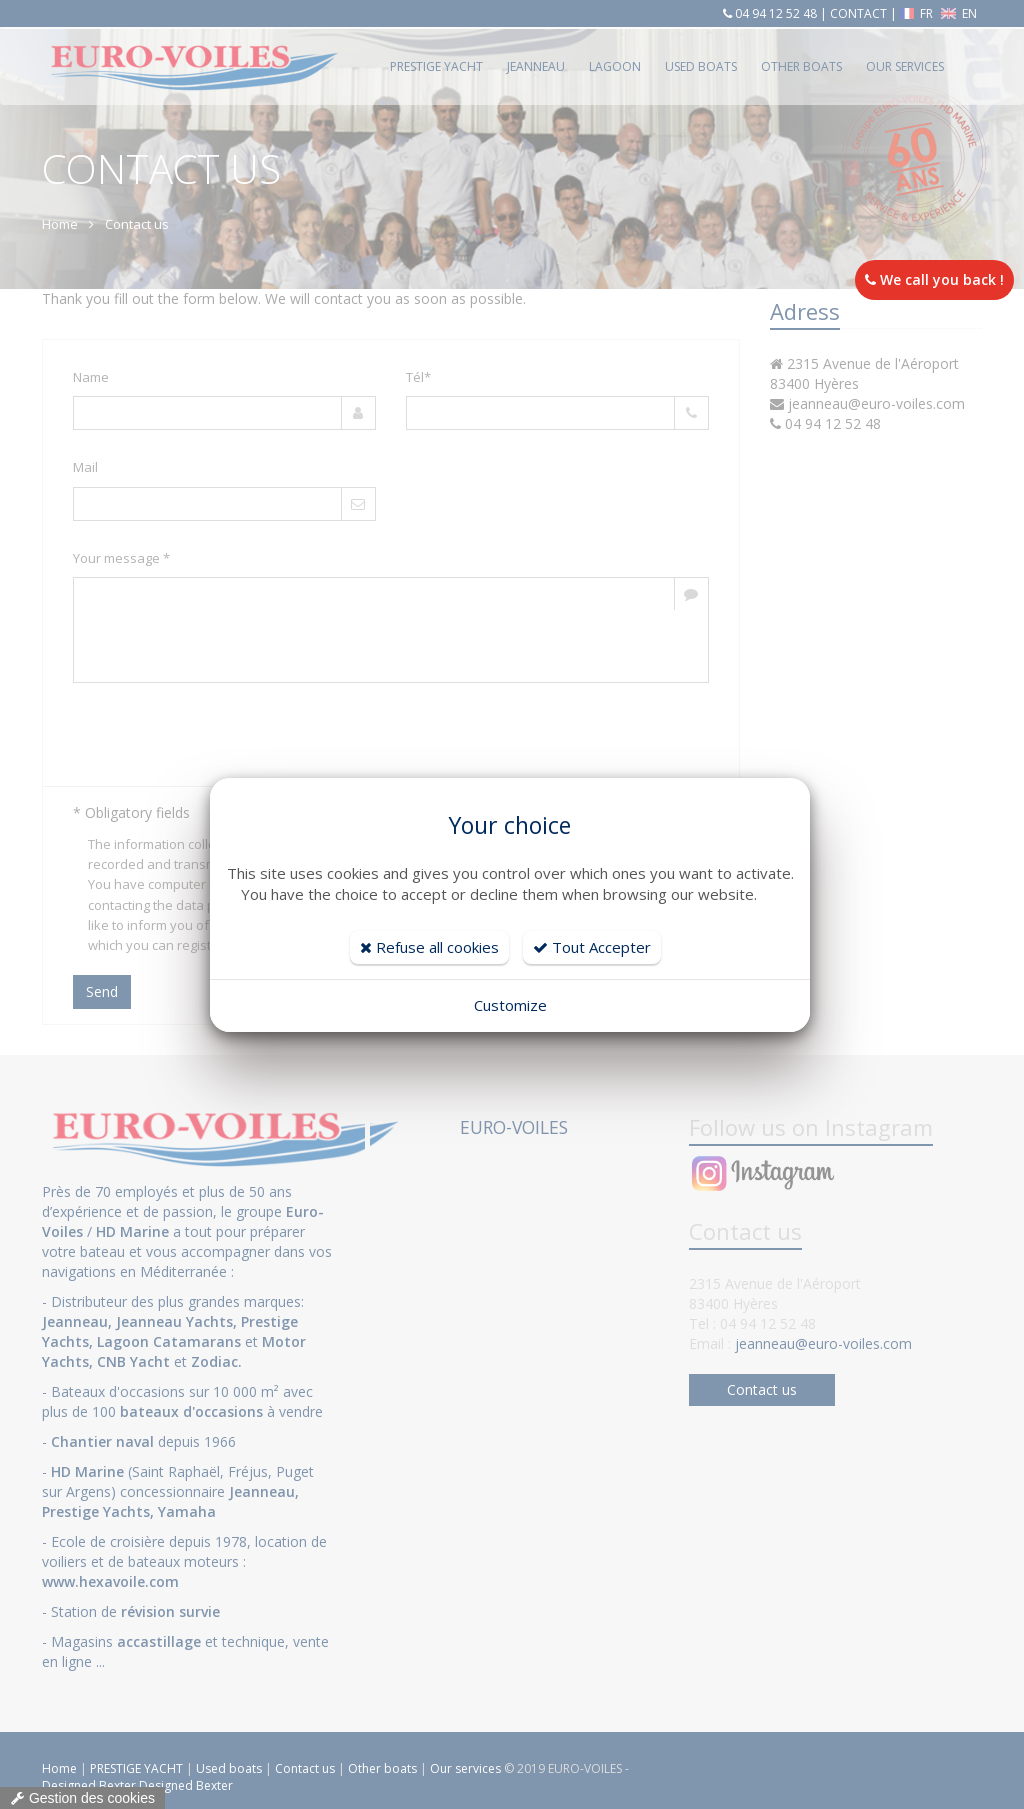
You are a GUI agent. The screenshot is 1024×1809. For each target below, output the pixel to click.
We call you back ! (934, 279)
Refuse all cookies (429, 947)
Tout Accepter (592, 947)
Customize (510, 1005)
